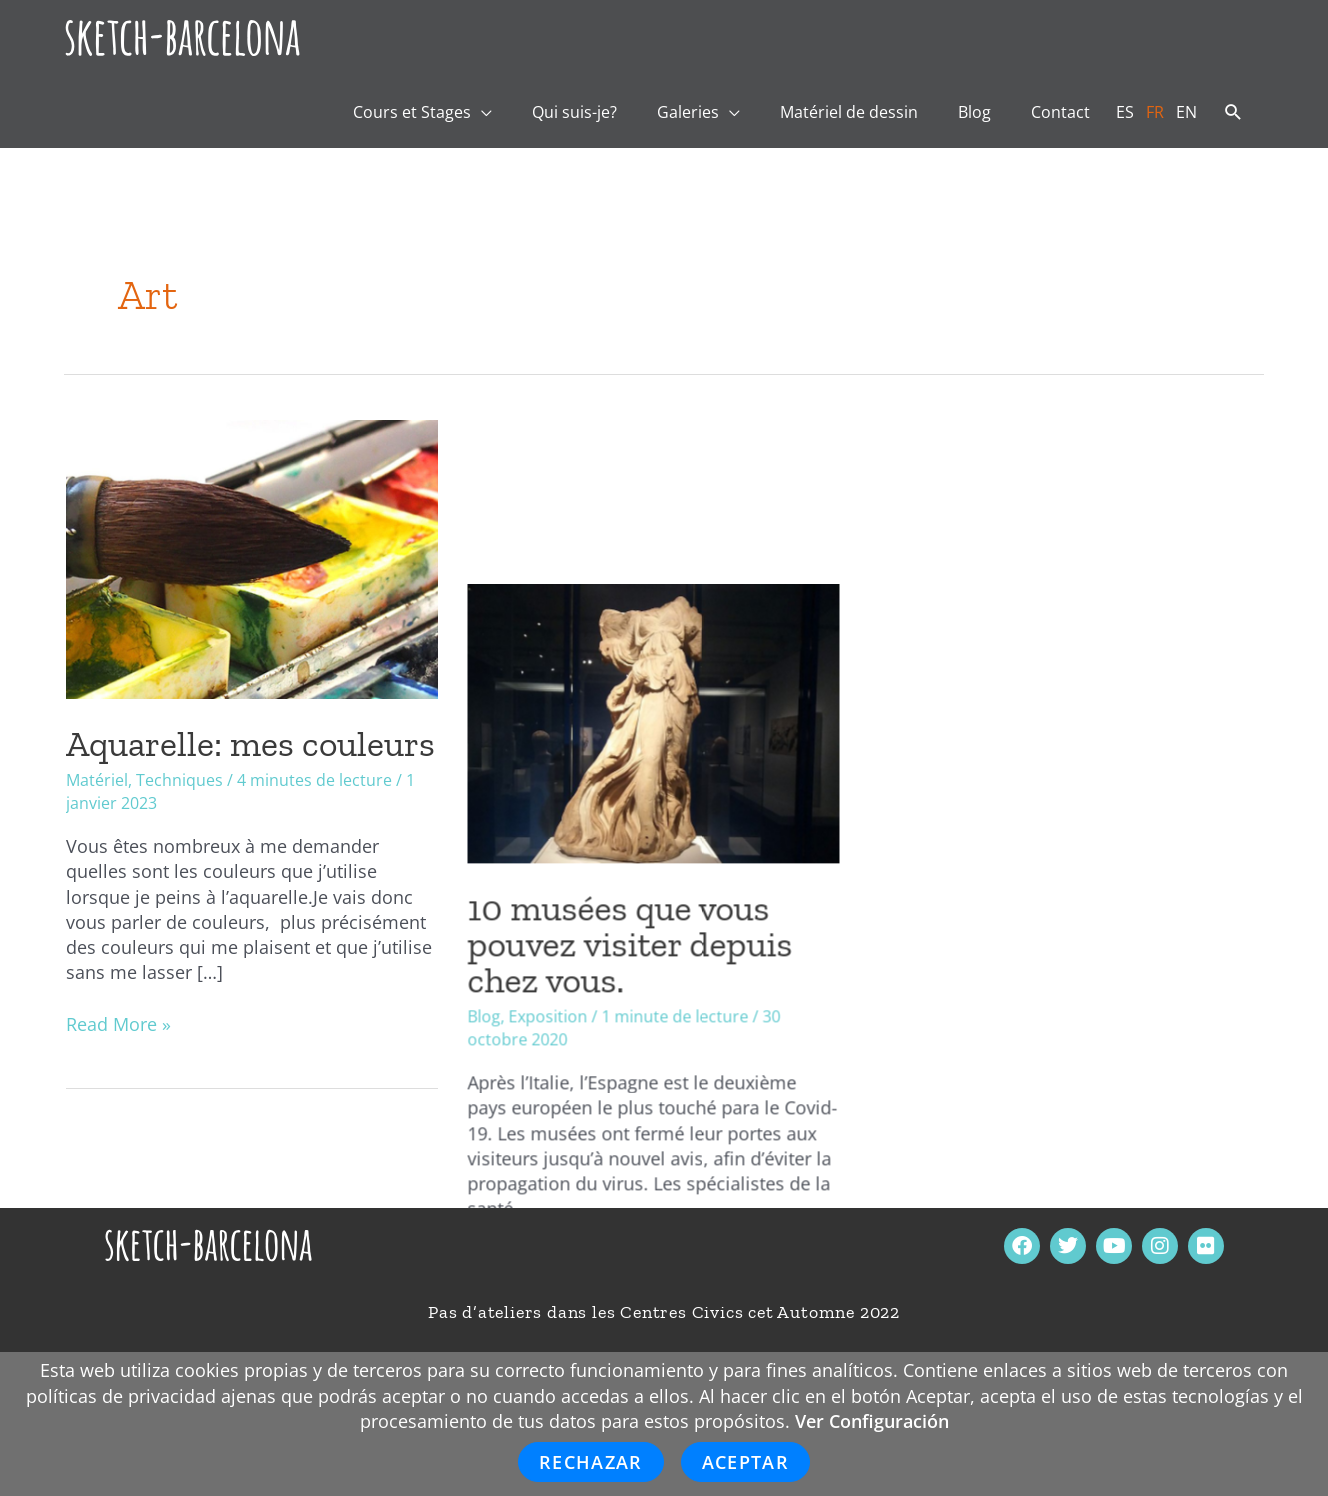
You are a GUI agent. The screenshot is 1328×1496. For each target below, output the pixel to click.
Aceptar (745, 1462)
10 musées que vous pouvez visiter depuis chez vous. (640, 779)
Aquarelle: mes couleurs (250, 743)
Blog (494, 852)
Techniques (179, 780)
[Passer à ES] (1125, 112)
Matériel (97, 780)
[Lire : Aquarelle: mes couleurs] (252, 557)
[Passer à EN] (1186, 112)
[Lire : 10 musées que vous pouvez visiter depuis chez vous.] (664, 557)
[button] (1233, 113)
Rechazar (591, 1462)
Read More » (118, 1024)
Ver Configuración (872, 1421)
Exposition (558, 852)
